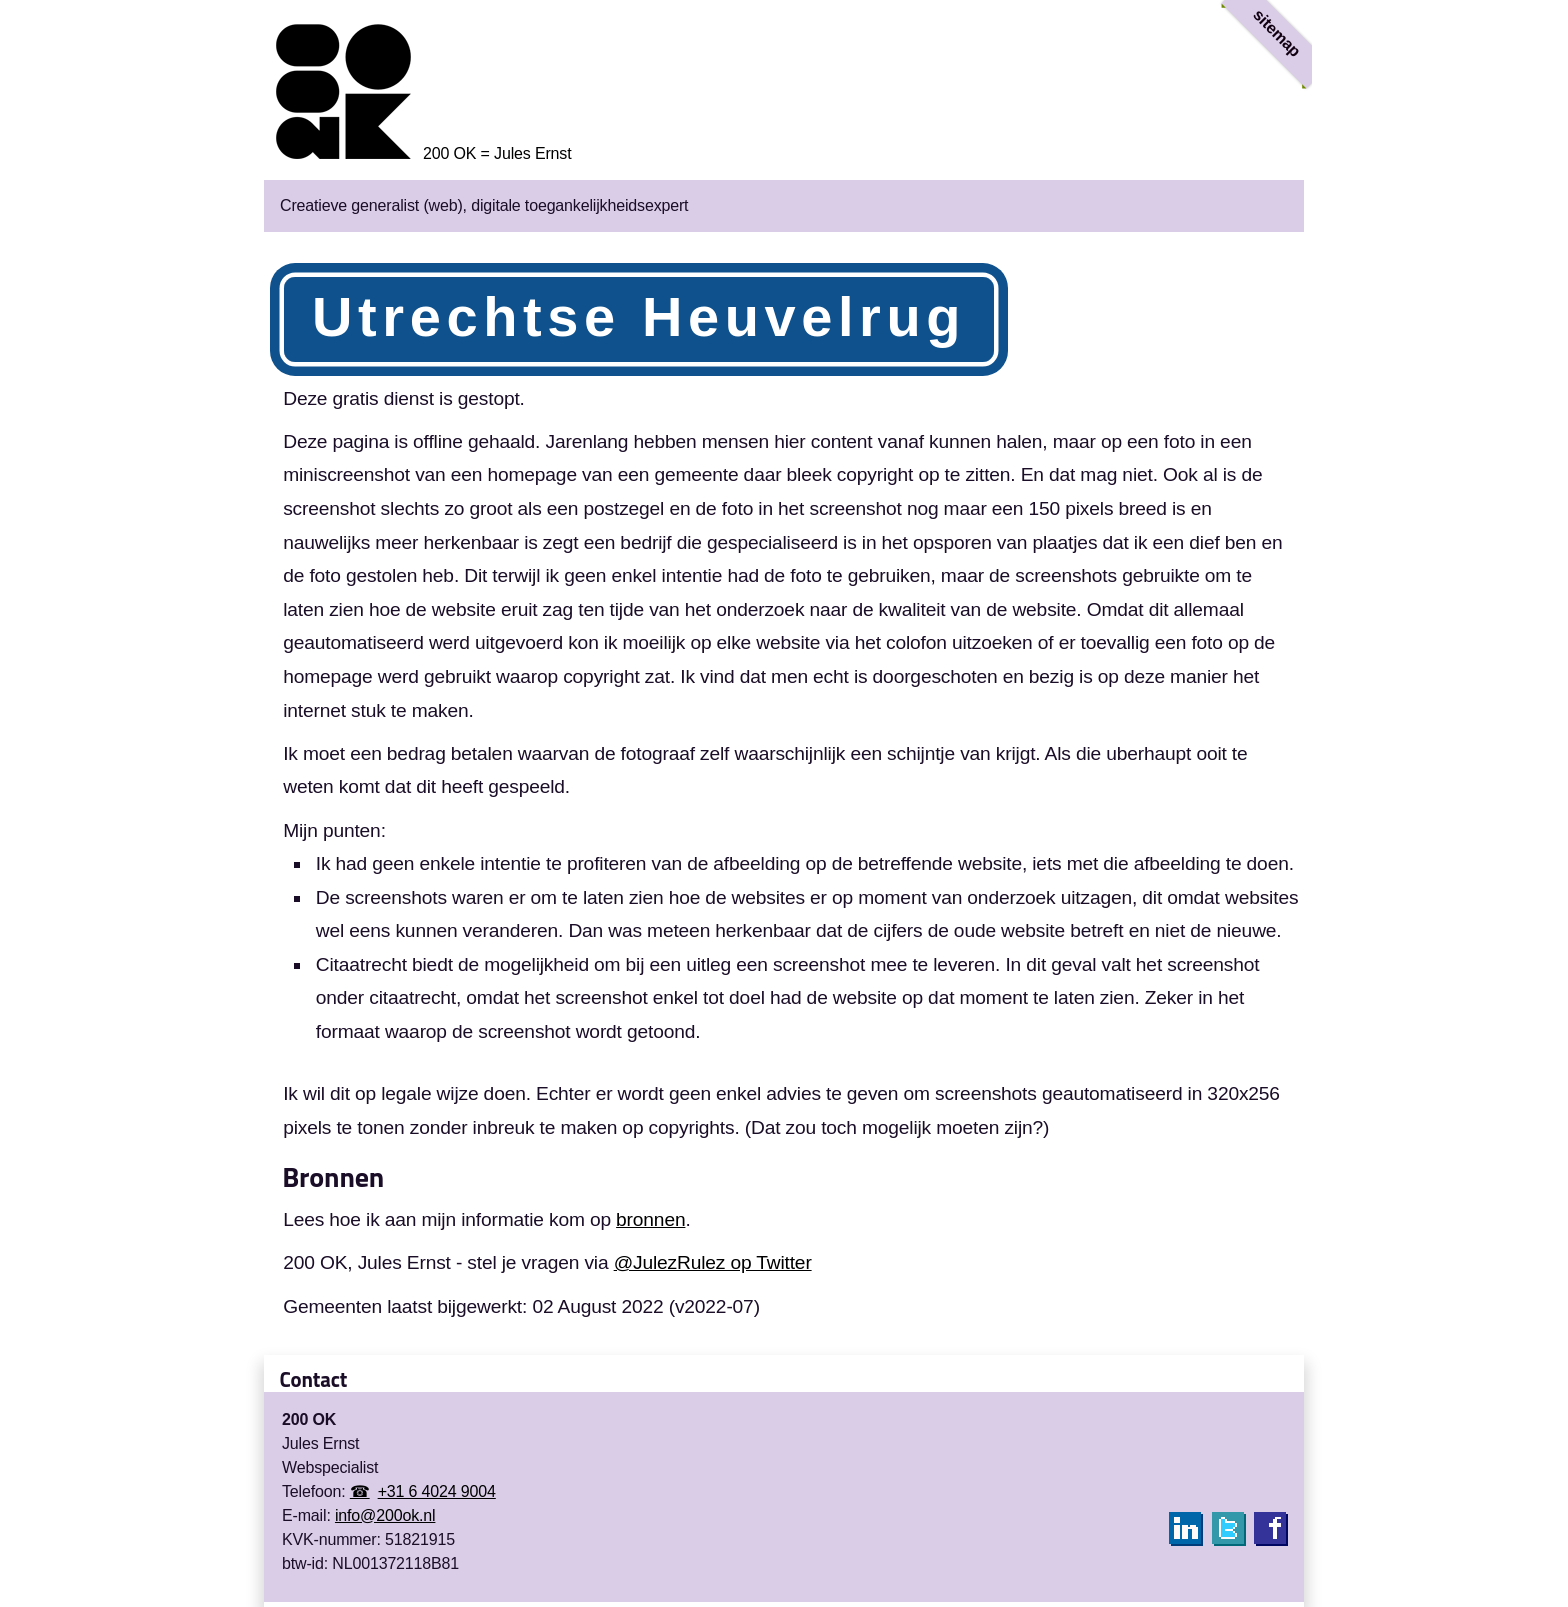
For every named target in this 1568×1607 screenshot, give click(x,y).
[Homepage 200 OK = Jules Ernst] (417, 153)
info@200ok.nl (385, 1515)
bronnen (650, 1219)
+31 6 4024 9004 (437, 1491)
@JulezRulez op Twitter (713, 1262)
